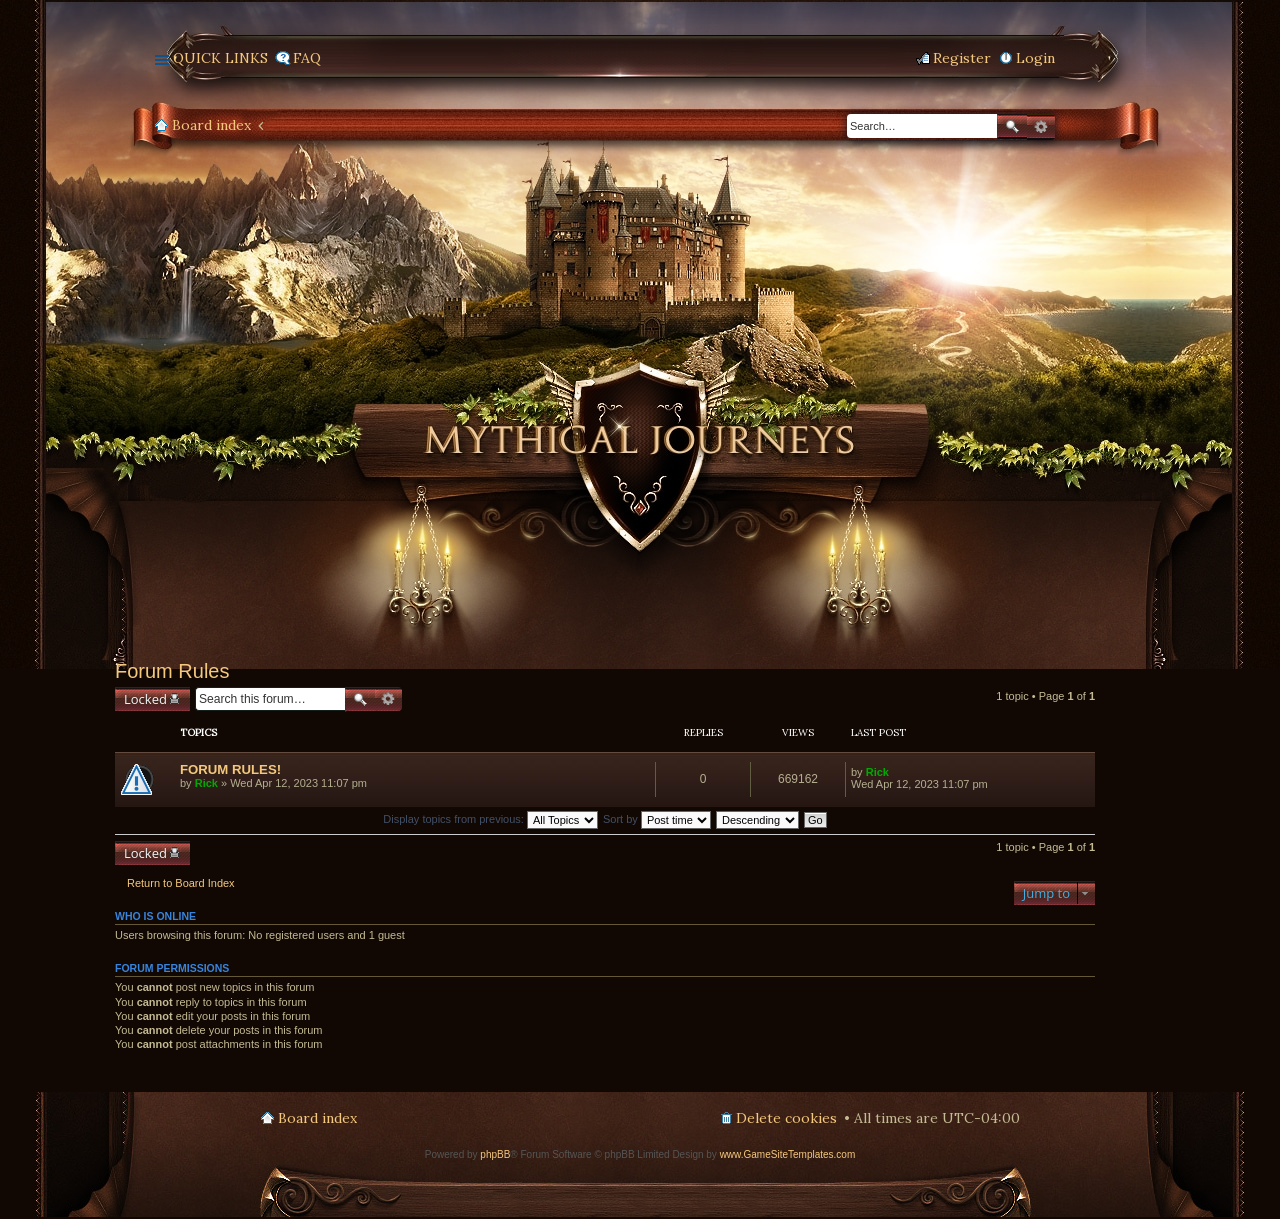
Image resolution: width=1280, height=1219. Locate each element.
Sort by (657, 819)
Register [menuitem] (962, 58)
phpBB (495, 1154)
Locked (145, 699)
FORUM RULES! (230, 769)
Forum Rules (172, 671)
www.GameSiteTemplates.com (788, 1154)
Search (1012, 126)
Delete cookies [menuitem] (786, 1118)
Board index (211, 125)
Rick (206, 783)
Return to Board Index (181, 883)
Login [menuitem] (1035, 58)
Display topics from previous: (490, 819)
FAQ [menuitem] (307, 58)
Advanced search (1041, 127)
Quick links (220, 58)
